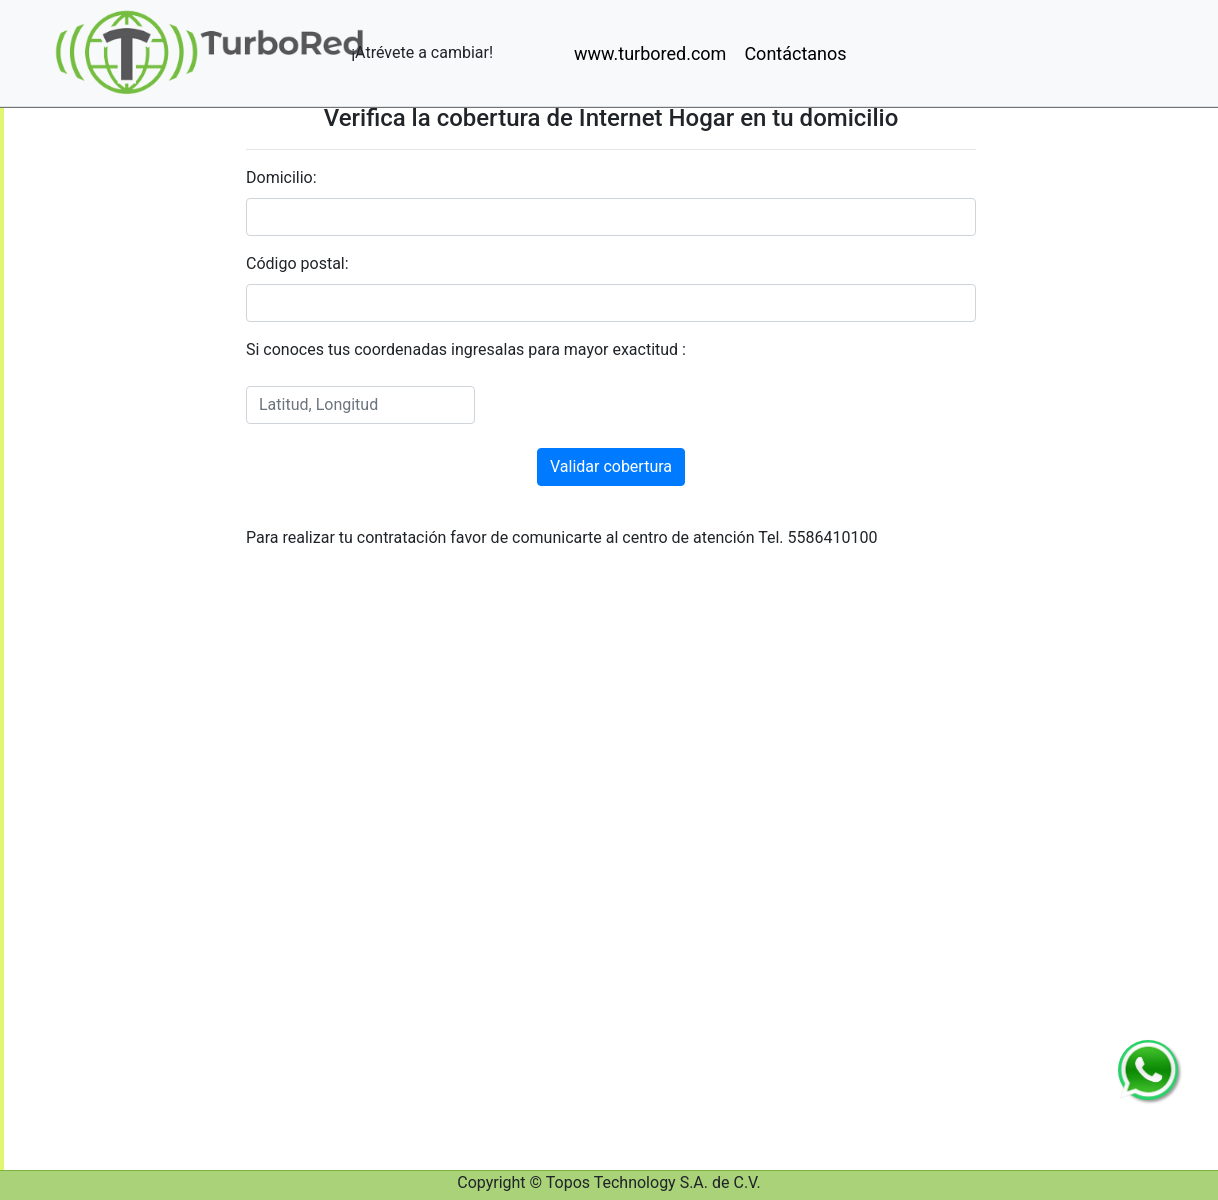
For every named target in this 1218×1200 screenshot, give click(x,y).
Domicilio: (281, 177)
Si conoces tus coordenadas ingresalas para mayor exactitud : (466, 349)
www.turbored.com (650, 53)
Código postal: (297, 263)
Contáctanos (795, 53)
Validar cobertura (611, 466)
